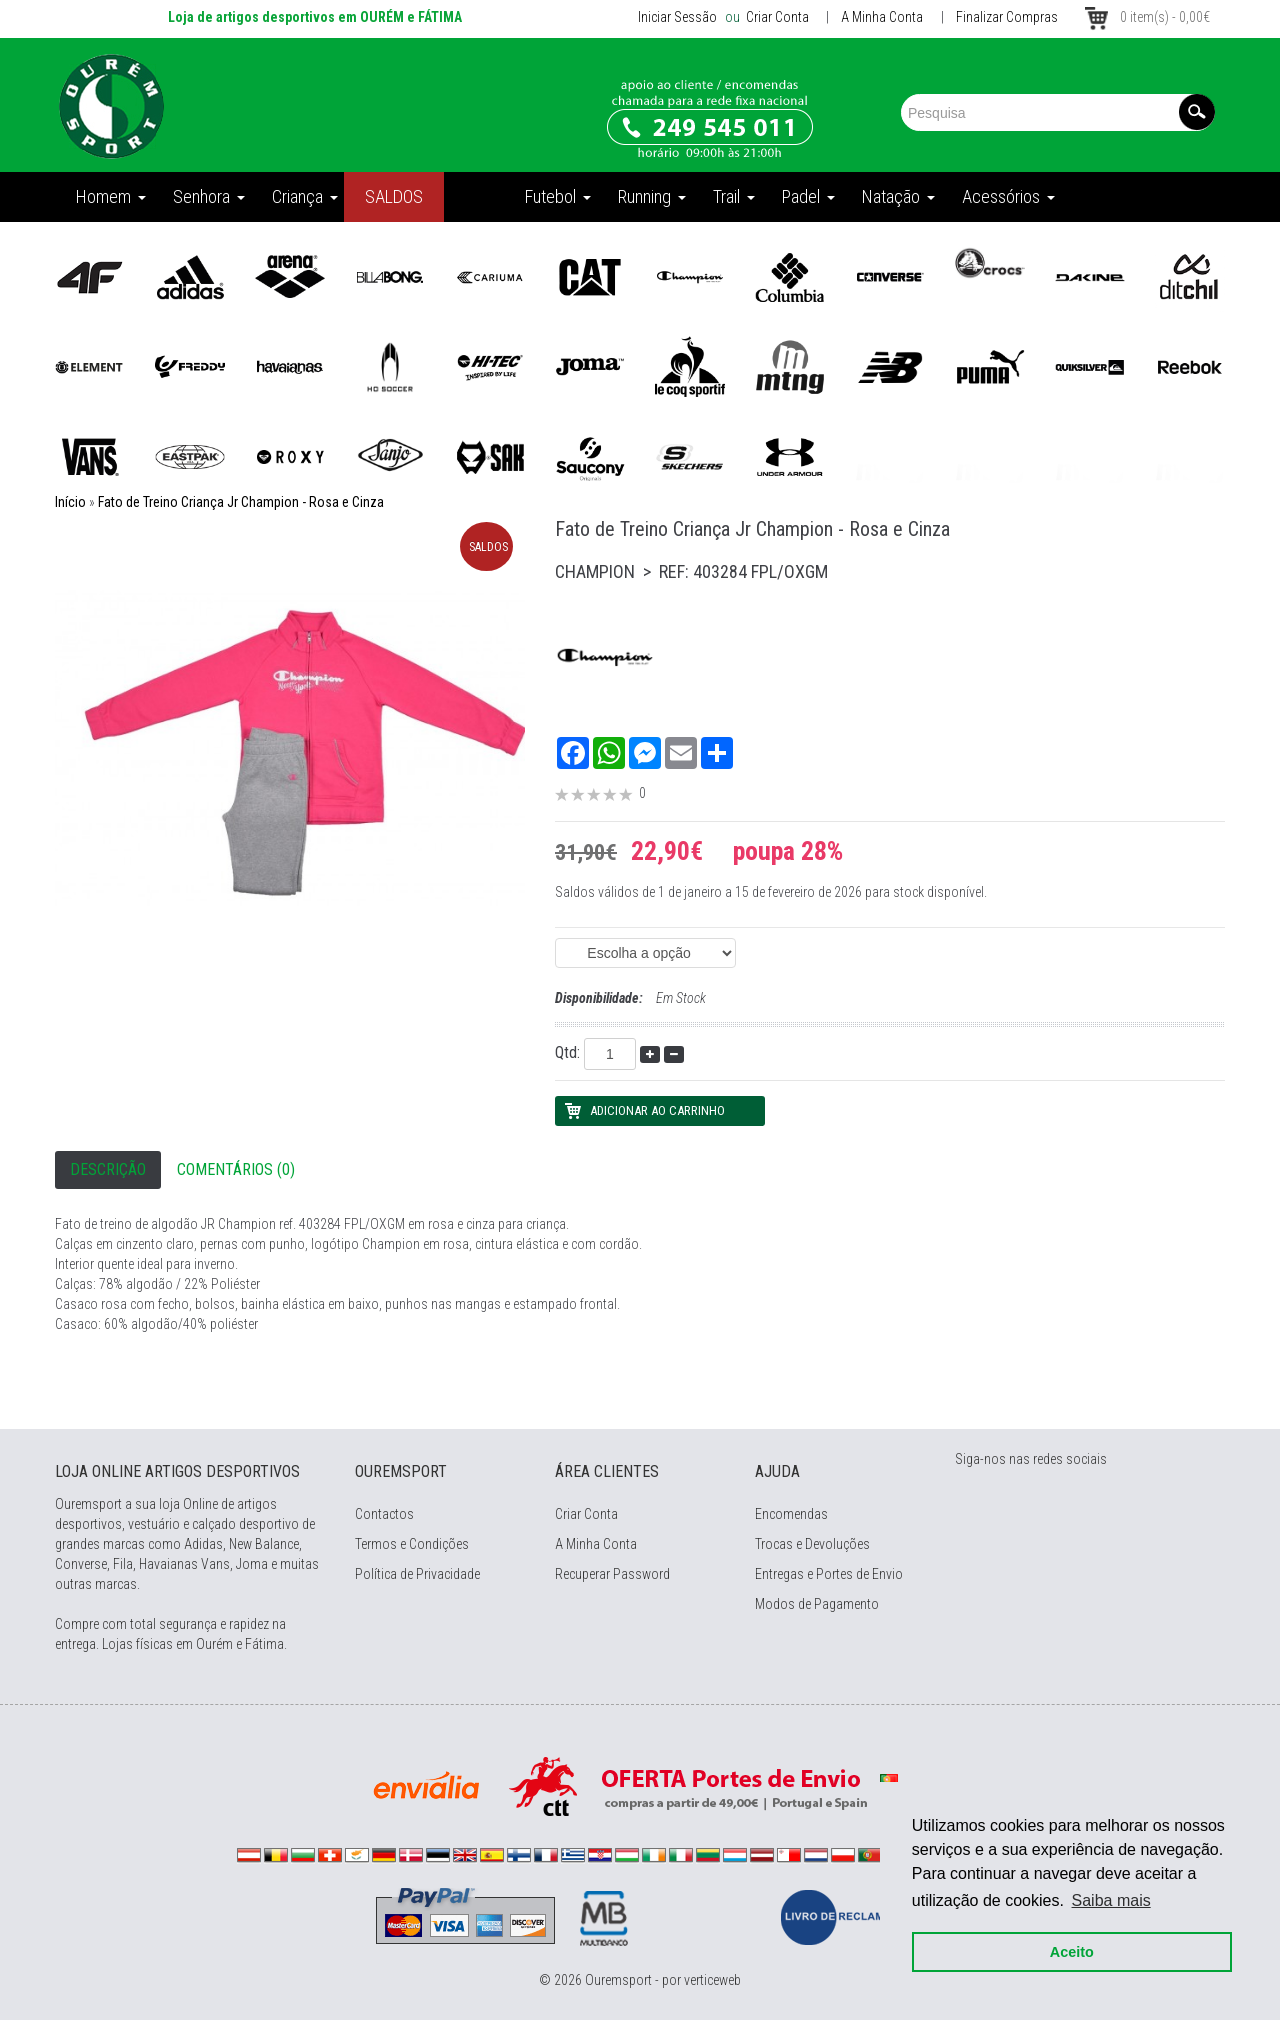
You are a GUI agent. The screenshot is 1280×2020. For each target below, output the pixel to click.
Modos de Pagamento (817, 1604)
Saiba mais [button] (1111, 1900)
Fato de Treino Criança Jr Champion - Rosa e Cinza (241, 502)
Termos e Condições (412, 1544)
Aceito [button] (1072, 1952)
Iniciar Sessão (677, 17)
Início (70, 502)
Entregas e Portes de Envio (829, 1574)
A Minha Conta (882, 17)
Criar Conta (776, 17)
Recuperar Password (612, 1574)
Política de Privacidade (417, 1574)
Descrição (108, 1169)
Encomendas (791, 1514)
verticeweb (712, 1980)
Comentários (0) (236, 1169)
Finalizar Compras (1007, 17)
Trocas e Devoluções (812, 1544)
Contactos (384, 1514)
